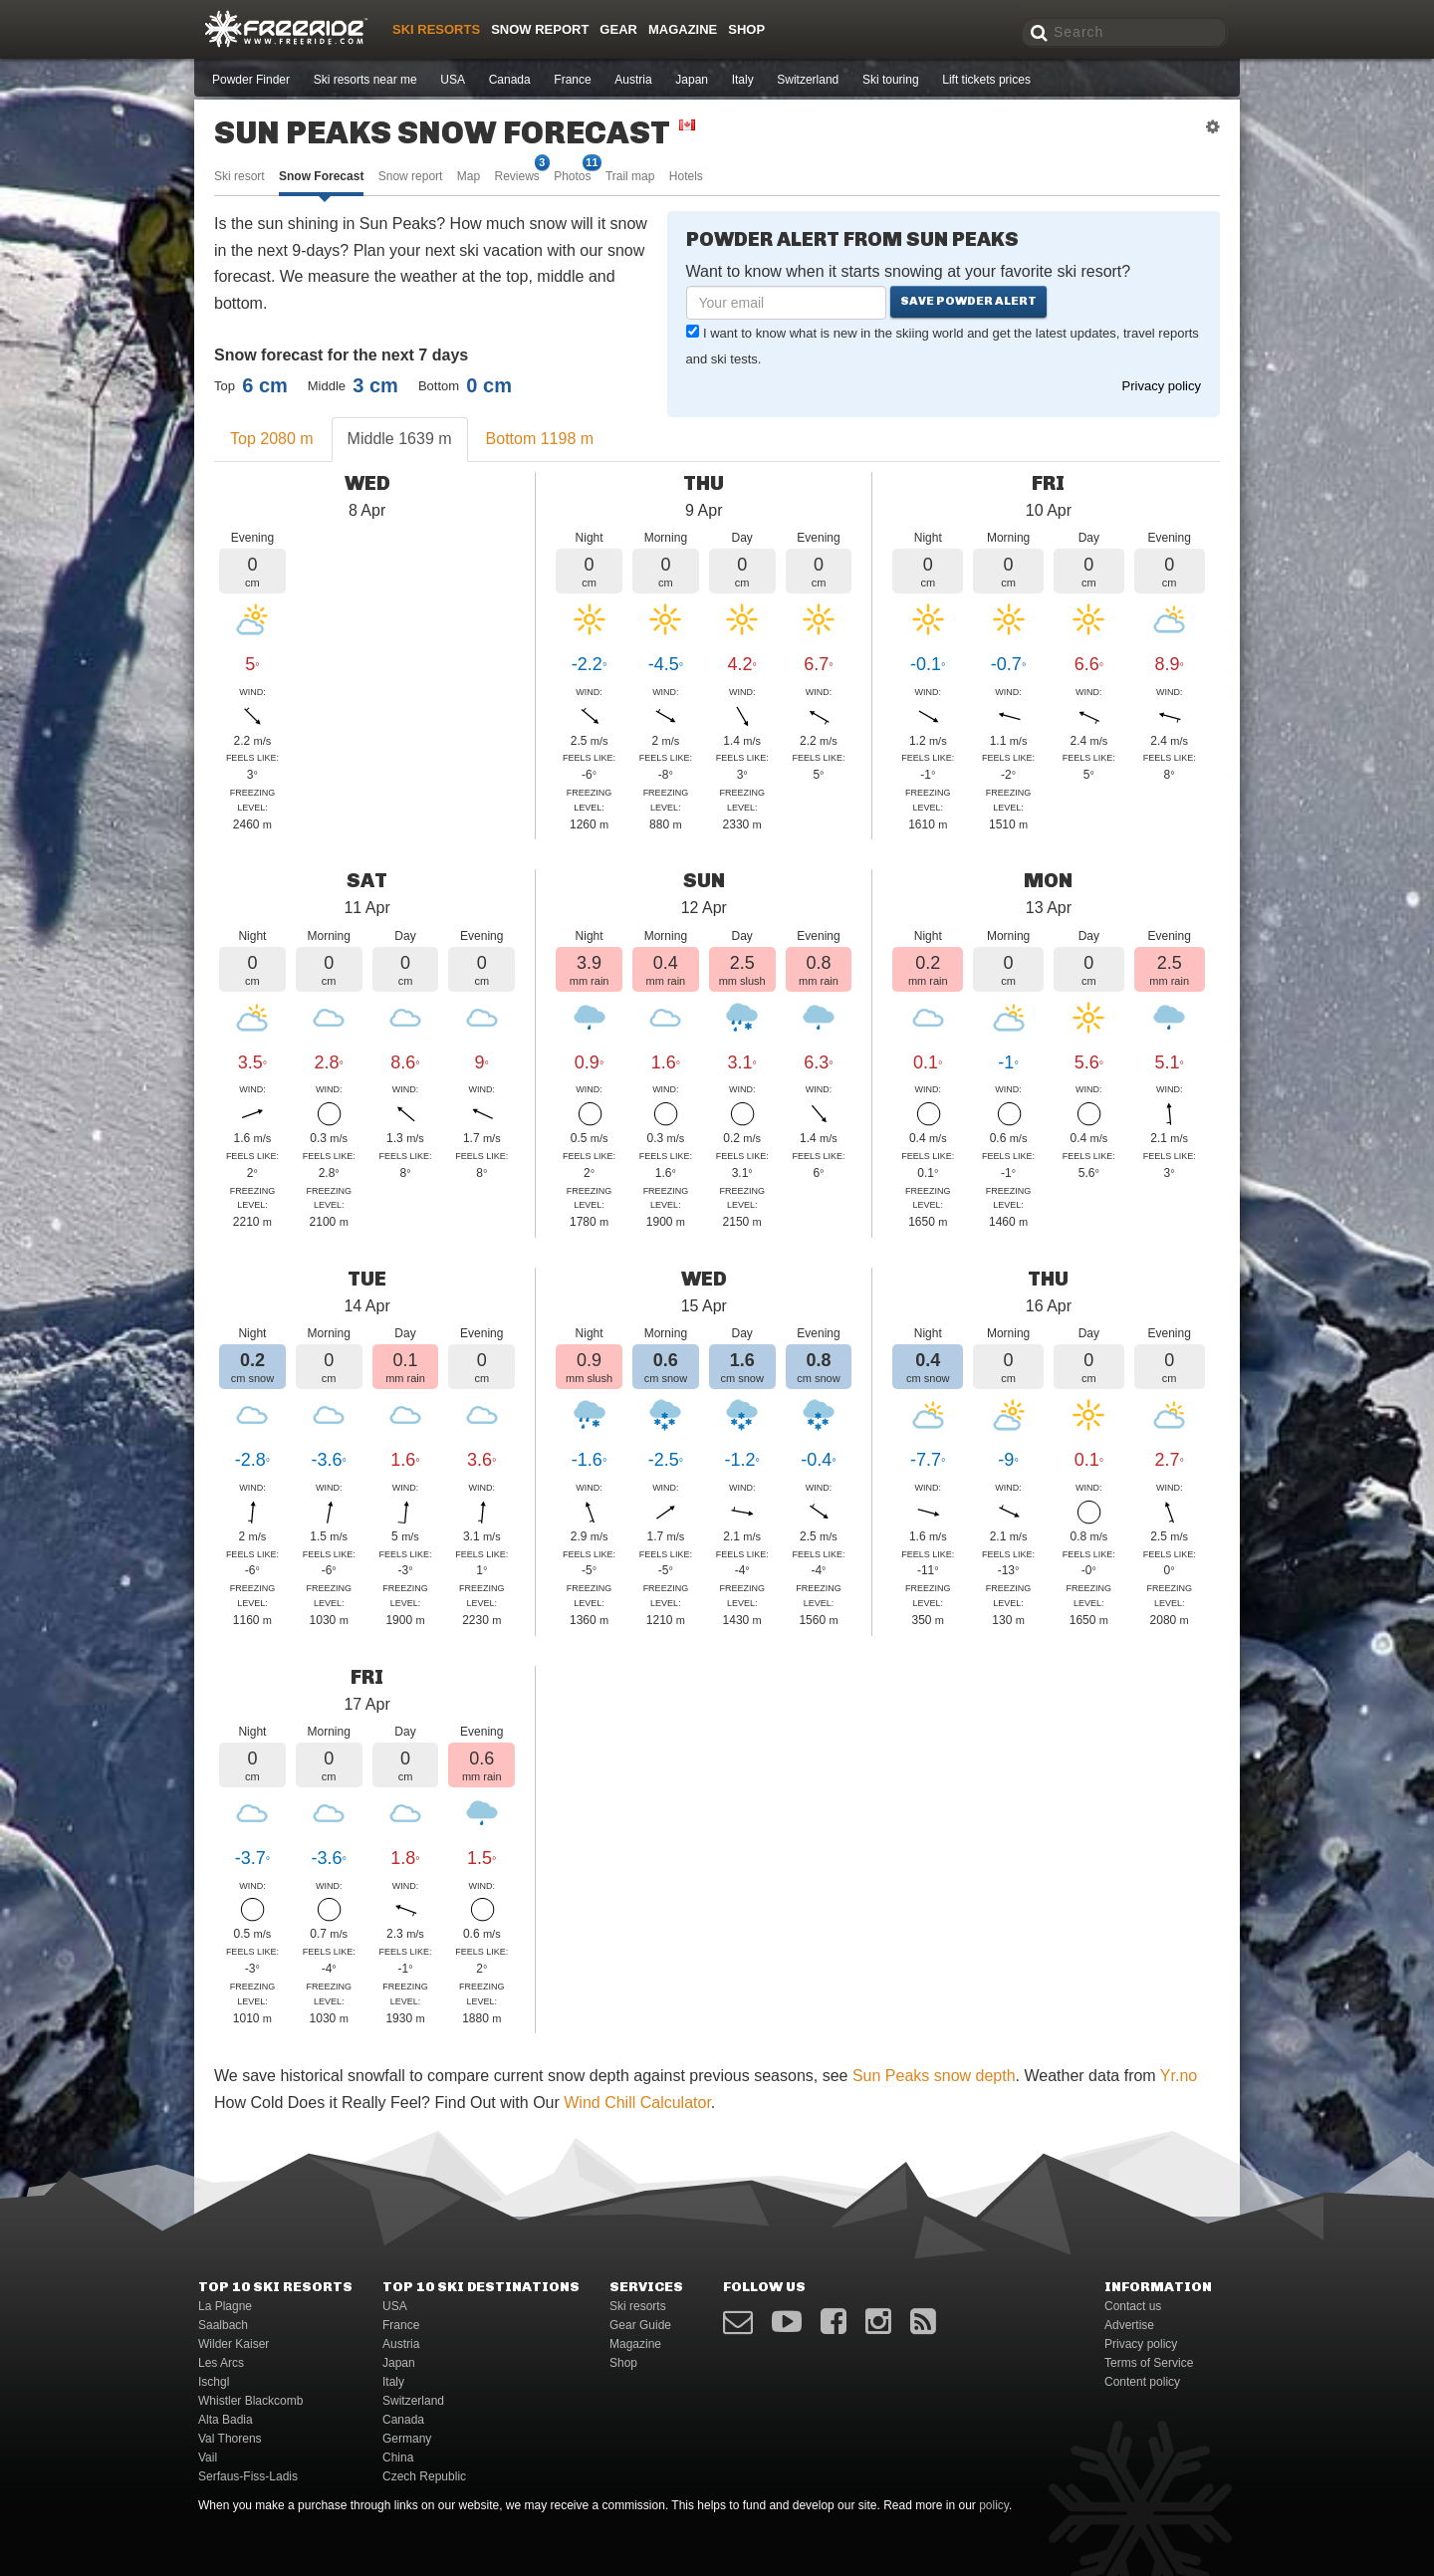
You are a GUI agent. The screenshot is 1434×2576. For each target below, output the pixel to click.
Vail (207, 2457)
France (572, 80)
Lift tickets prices (986, 80)
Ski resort (239, 176)
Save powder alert (968, 301)
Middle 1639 (400, 438)
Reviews (516, 174)
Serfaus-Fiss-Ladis (248, 2476)
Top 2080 (272, 438)
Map (468, 176)
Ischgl (213, 2382)
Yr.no (1178, 2075)
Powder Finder (251, 80)
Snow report (410, 176)
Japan (691, 80)
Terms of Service (1148, 2363)
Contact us (1132, 2306)
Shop (746, 29)
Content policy (1142, 2382)
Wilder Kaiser (233, 2344)
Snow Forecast (321, 176)
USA (452, 80)
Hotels (686, 176)
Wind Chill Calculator (637, 2102)
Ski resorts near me (365, 80)
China (397, 2457)
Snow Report (540, 29)
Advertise (1129, 2325)
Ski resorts (436, 29)
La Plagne (225, 2306)
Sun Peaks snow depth (934, 2075)
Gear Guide (640, 2325)
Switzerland (807, 80)
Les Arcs (221, 2363)
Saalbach (223, 2325)
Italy (743, 80)
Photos (572, 174)
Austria (632, 80)
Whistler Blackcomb (250, 2401)
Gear (618, 29)
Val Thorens (230, 2439)
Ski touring (890, 80)
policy (994, 2505)
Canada (510, 80)
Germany (406, 2439)
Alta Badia (225, 2420)
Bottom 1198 (540, 438)
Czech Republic (424, 2476)
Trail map (630, 176)
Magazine (682, 29)
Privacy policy (1161, 385)
